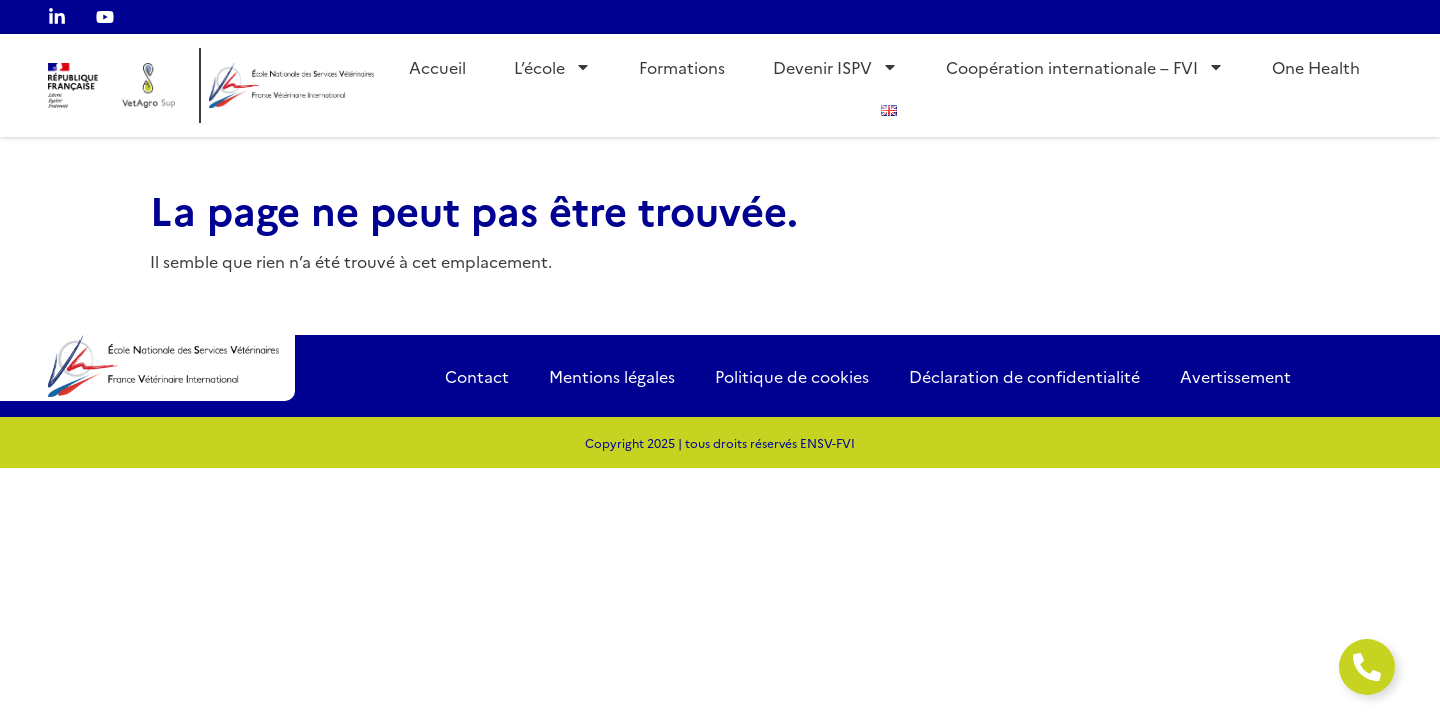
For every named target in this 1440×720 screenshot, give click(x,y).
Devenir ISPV (835, 67)
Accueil (437, 67)
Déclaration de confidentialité (1024, 376)
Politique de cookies (792, 376)
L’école (552, 67)
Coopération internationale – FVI (1085, 67)
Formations (682, 67)
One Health (1316, 67)
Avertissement (1235, 376)
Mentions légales (612, 376)
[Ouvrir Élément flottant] (1367, 667)
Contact (477, 376)
